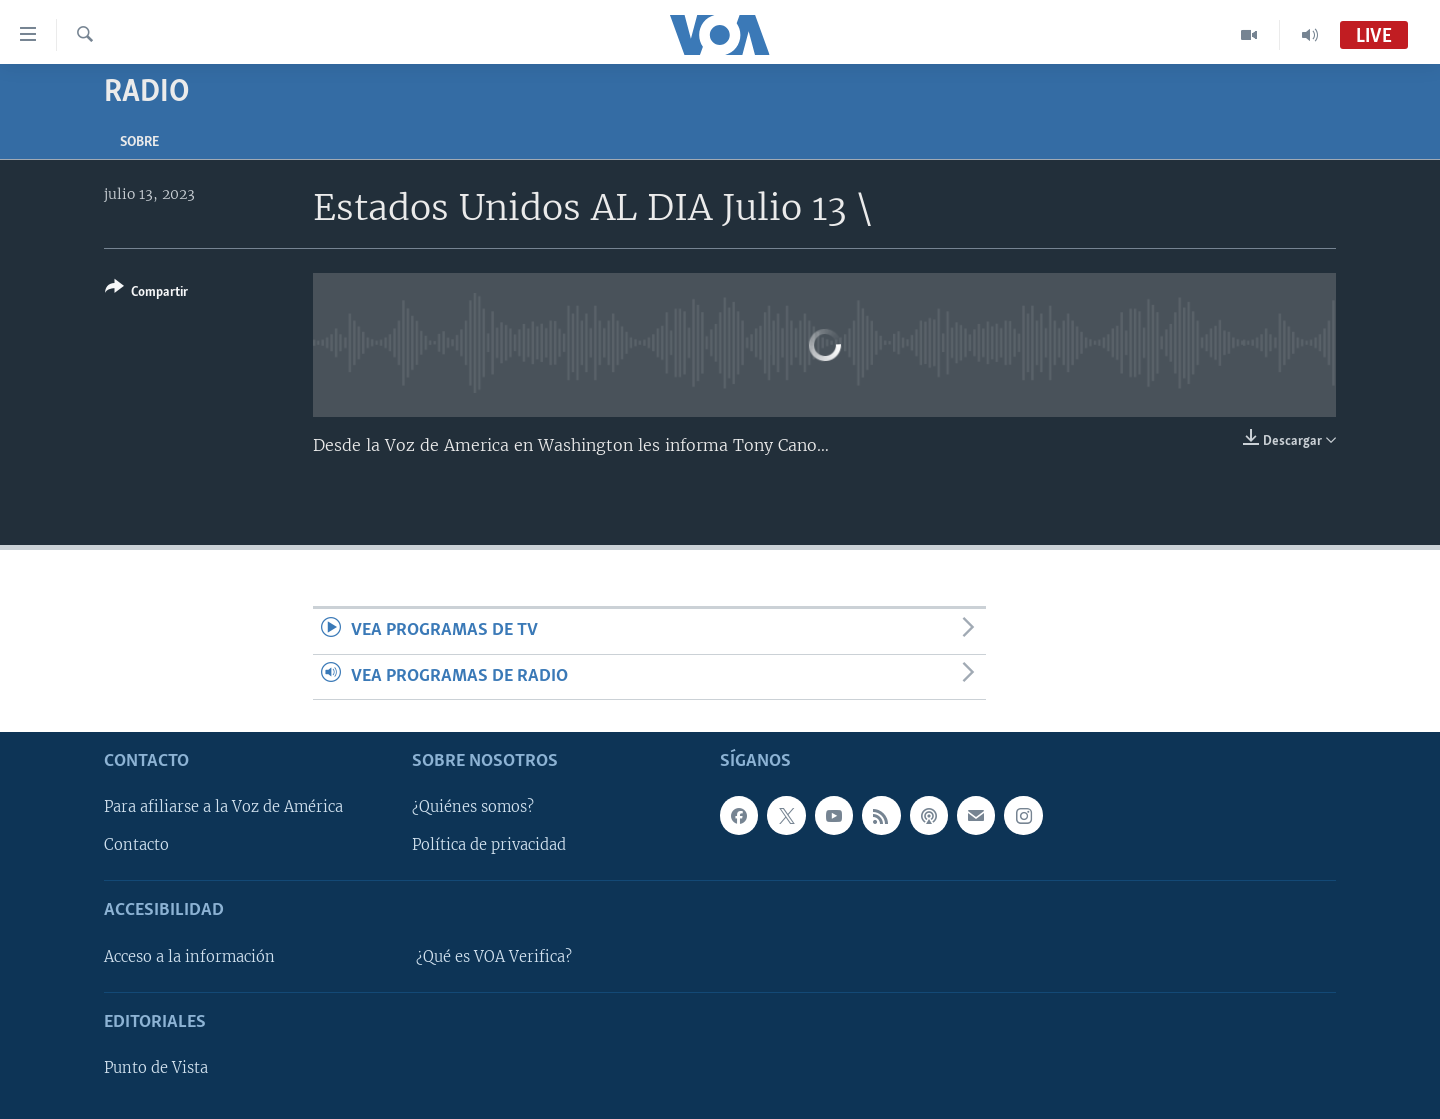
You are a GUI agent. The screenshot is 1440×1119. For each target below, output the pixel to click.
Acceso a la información (189, 957)
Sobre (139, 142)
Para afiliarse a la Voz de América (223, 807)
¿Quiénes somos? (473, 807)
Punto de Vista (156, 1068)
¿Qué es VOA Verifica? (494, 957)
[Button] (146, 293)
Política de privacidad (489, 845)
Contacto (136, 845)
